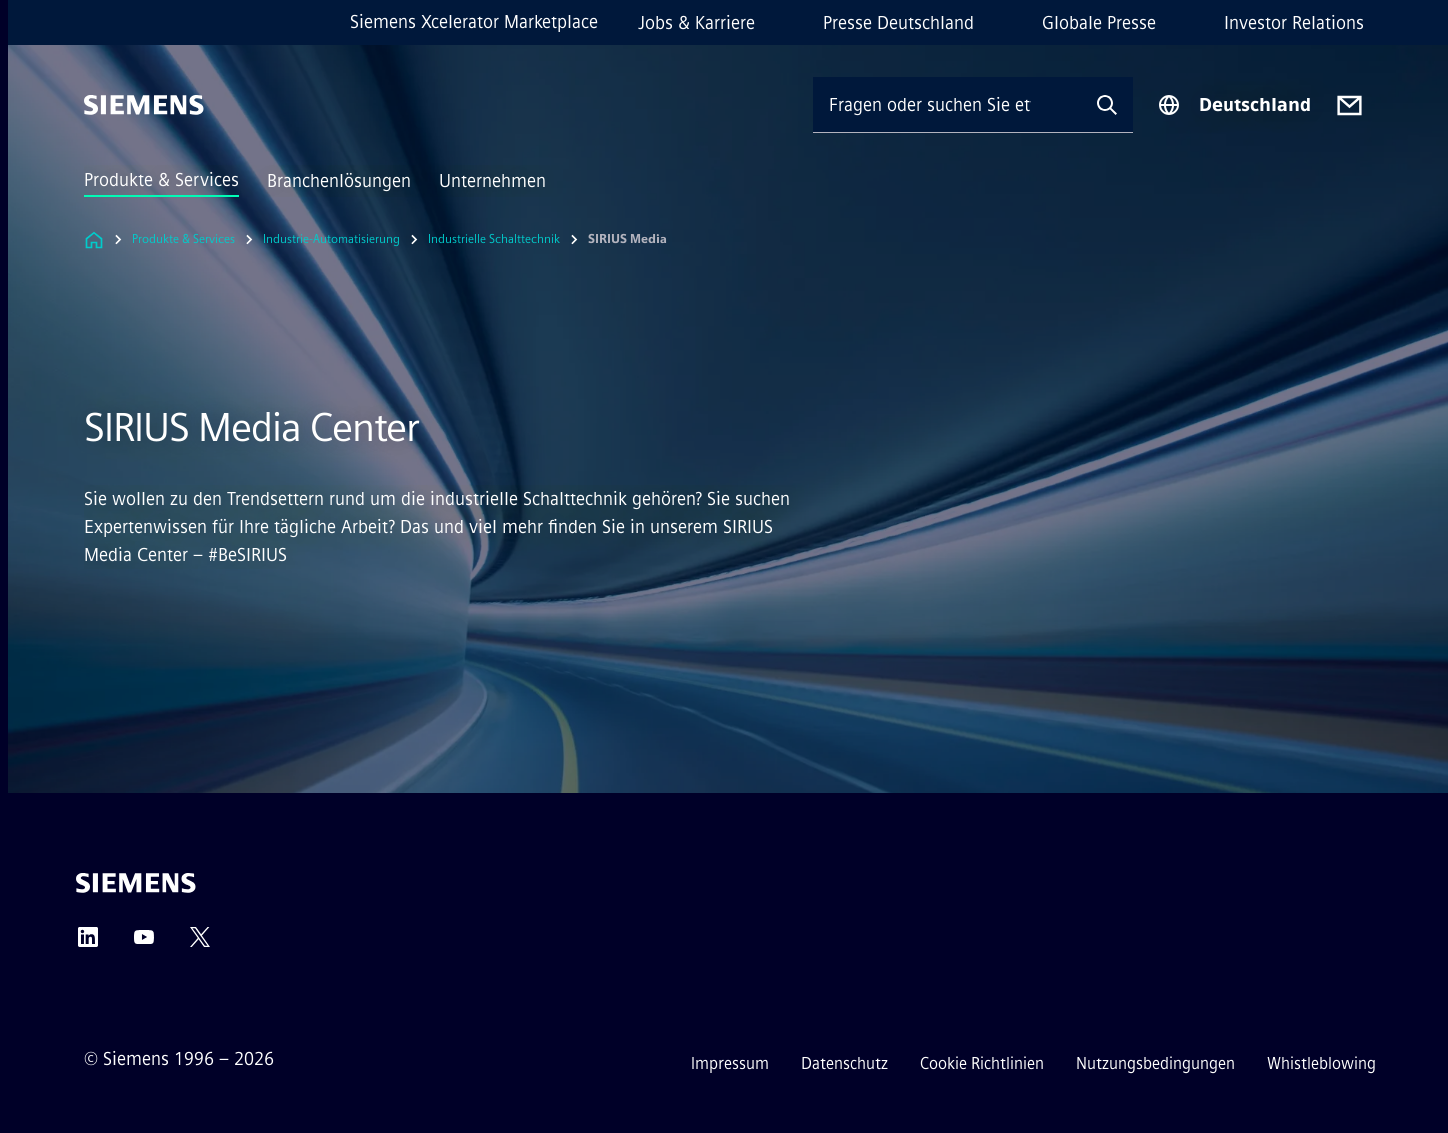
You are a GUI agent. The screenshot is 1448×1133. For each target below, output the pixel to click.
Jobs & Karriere (696, 23)
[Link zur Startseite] (94, 239)
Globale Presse (1099, 23)
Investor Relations (1294, 23)
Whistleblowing (1321, 1063)
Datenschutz (844, 1063)
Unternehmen (492, 181)
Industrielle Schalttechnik (494, 239)
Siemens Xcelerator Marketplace (474, 22)
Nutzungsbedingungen (1155, 1063)
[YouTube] (144, 943)
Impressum (730, 1063)
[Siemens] (144, 105)
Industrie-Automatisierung (331, 239)
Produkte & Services (161, 180)
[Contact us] (1349, 105)
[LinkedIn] (88, 943)
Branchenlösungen (339, 181)
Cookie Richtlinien (982, 1063)
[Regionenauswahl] (1234, 105)
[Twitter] (200, 943)
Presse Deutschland (898, 23)
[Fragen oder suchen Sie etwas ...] (947, 104)
